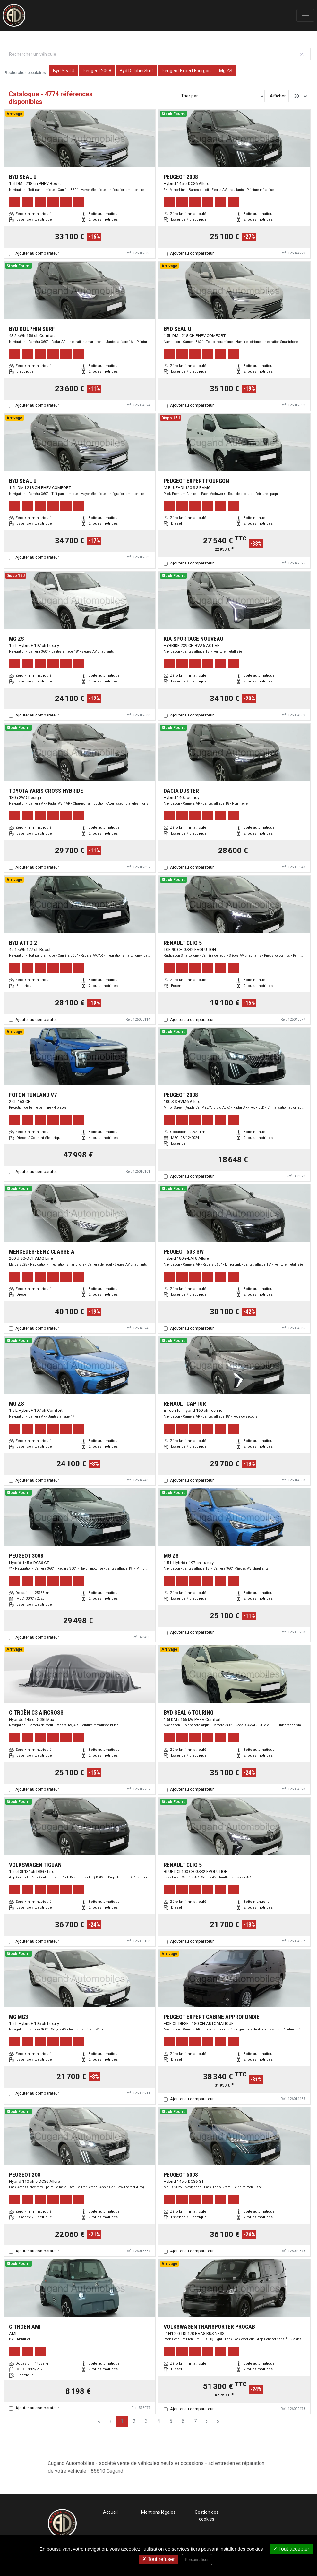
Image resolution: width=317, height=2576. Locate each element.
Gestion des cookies (206, 2515)
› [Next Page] (207, 2421)
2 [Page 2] (134, 2421)
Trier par (189, 95)
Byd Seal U (63, 70)
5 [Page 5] (170, 2421)
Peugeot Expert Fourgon (186, 70)
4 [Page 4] (158, 2421)
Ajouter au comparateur (37, 253)
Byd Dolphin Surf (136, 70)
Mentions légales (158, 2512)
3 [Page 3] (146, 2421)
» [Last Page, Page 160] (218, 2421)
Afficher (278, 95)
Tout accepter (291, 2549)
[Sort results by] (233, 96)
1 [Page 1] (122, 2421)
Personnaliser (197, 2559)
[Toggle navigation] (305, 15)
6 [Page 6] (183, 2421)
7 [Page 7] (195, 2421)
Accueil (110, 2512)
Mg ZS (225, 70)
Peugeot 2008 (97, 70)
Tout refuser (158, 2559)
